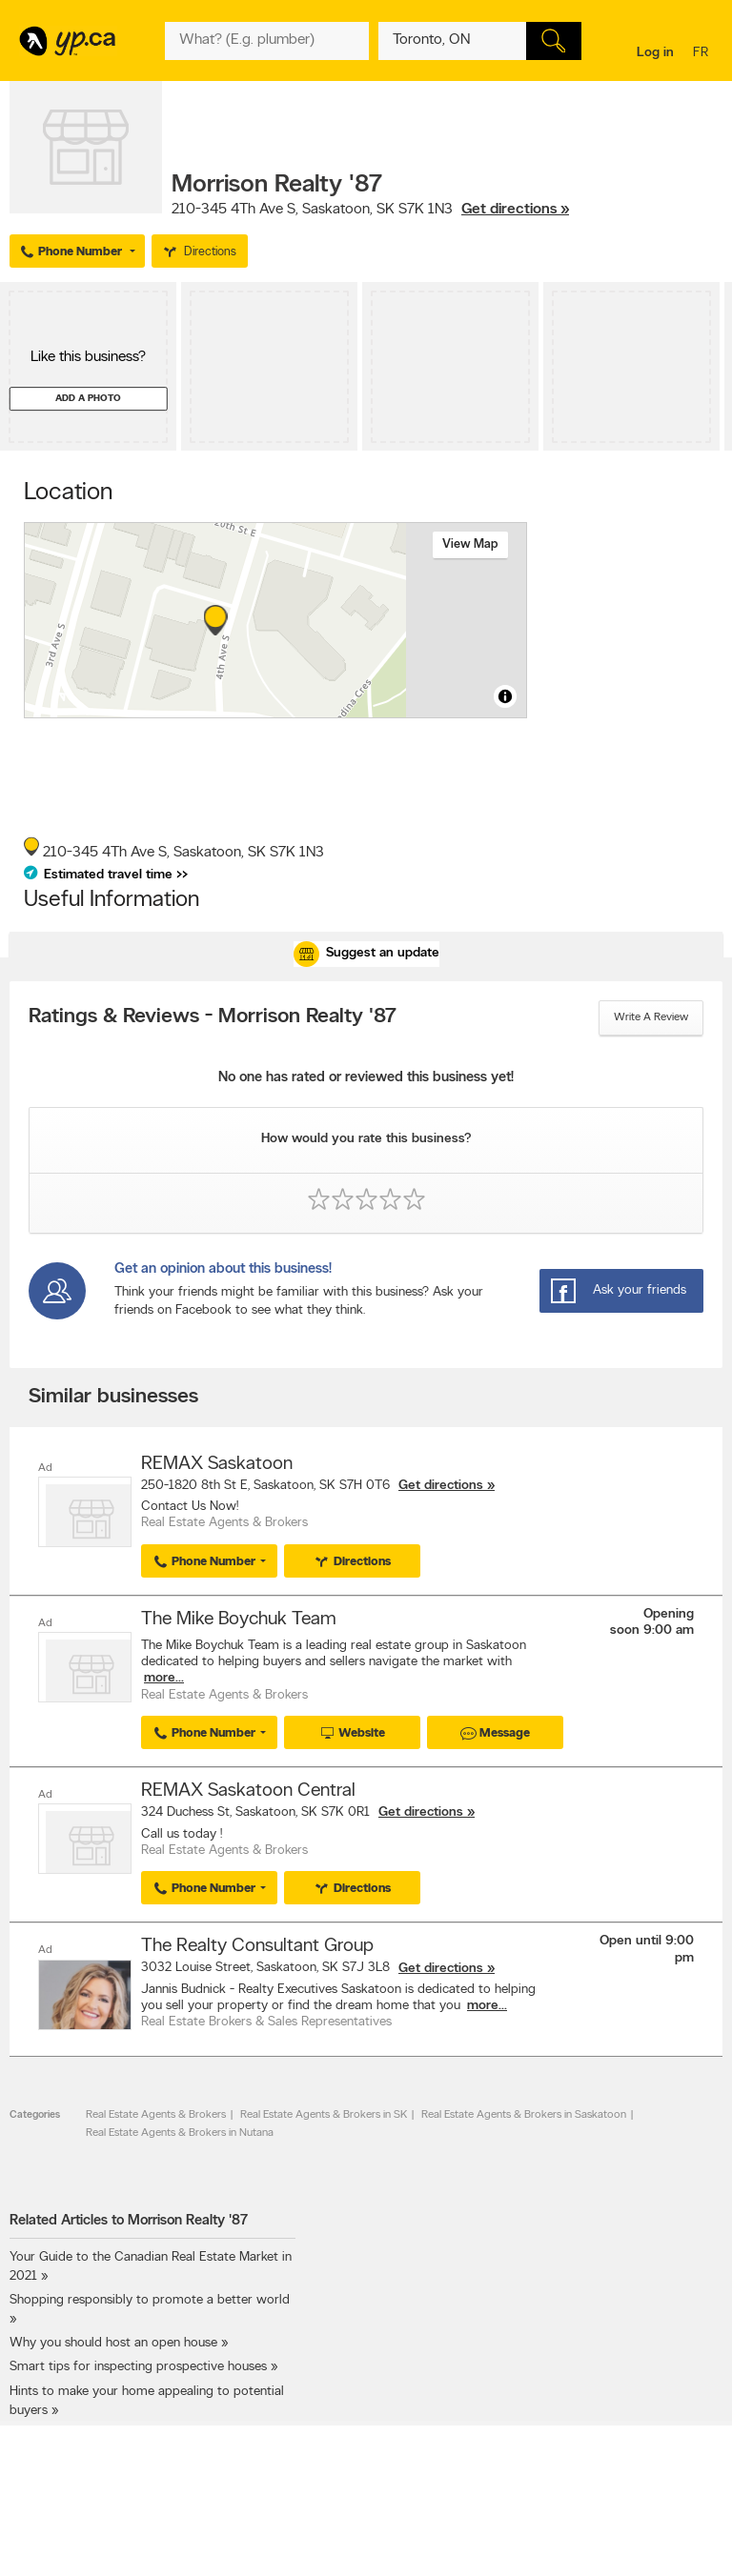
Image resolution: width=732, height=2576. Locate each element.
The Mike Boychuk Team (238, 1619)
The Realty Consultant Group (257, 1946)
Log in (655, 53)
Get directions (440, 1486)
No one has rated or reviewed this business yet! (366, 1078)
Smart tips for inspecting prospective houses (138, 2367)
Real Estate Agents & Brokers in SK (323, 2114)
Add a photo (88, 398)
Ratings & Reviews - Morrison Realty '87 (212, 1017)
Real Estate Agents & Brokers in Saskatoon (523, 2114)
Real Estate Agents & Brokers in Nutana (180, 2132)
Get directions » (515, 209)
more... (164, 1678)
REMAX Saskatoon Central (248, 1791)
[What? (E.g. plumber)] (266, 41)
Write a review (651, 1017)
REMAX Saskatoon (217, 1464)
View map (470, 544)
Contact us (692, 2541)
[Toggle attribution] (505, 696)
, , (370, 209)
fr (703, 54)
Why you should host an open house (113, 2342)
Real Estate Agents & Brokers (156, 2114)
